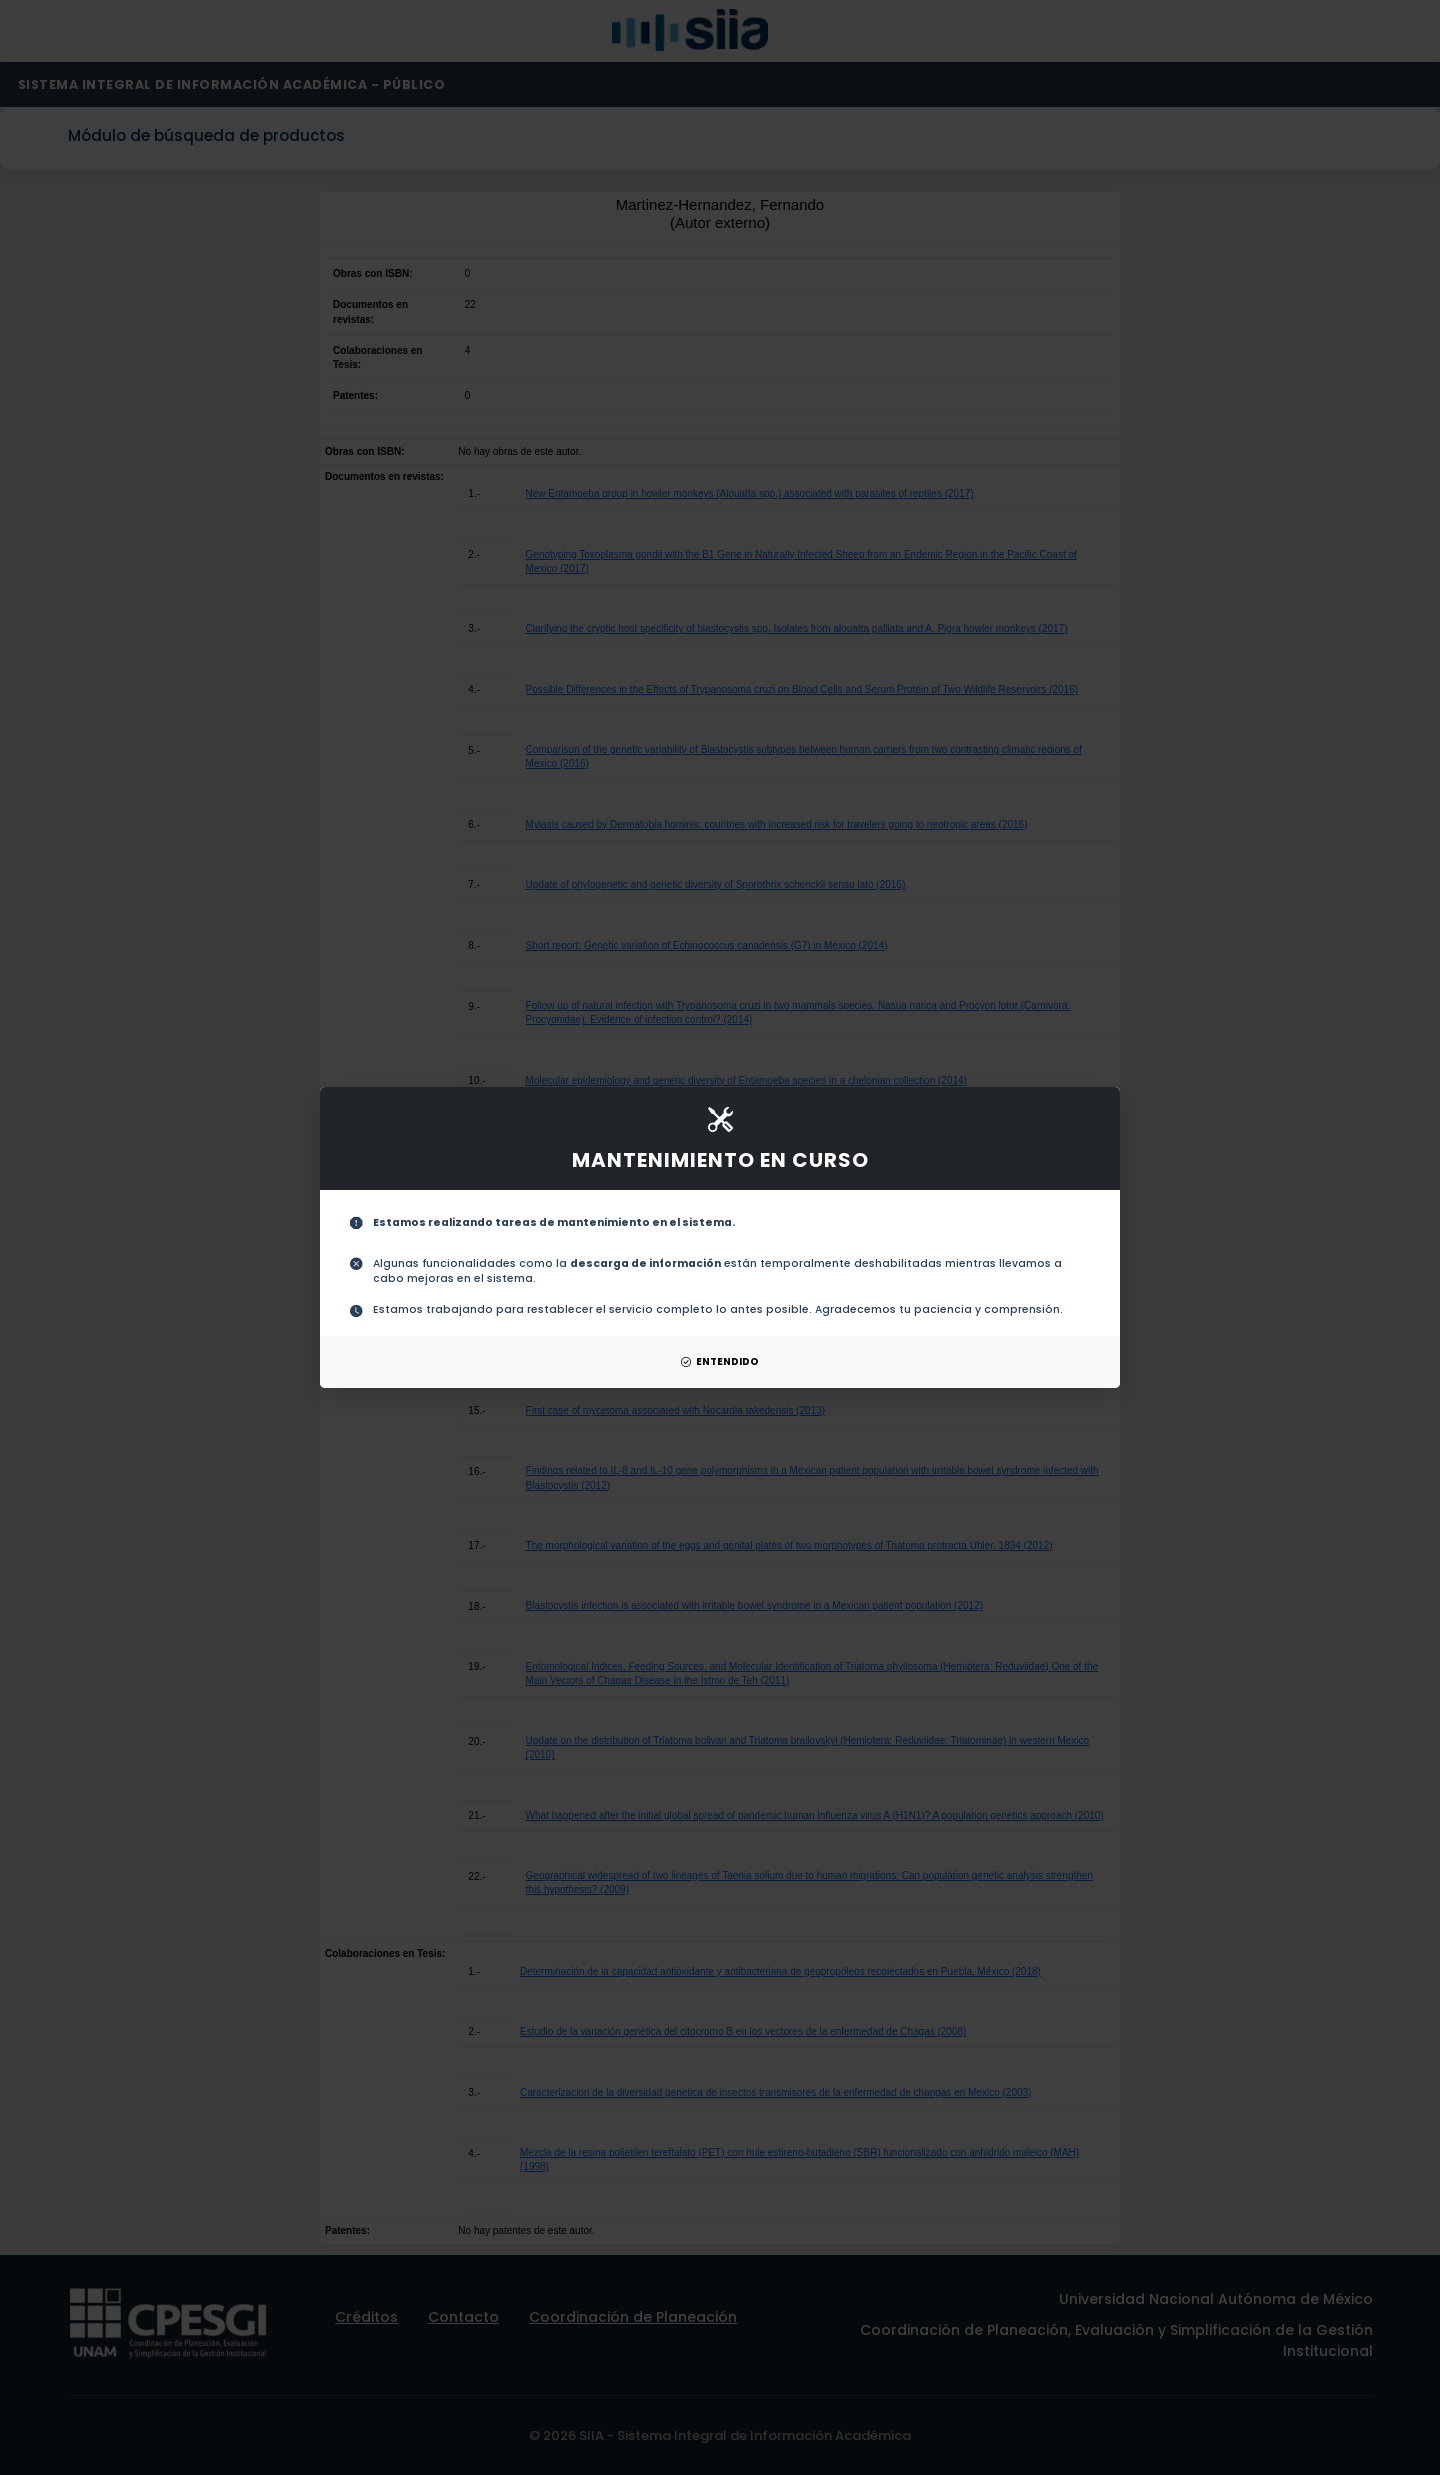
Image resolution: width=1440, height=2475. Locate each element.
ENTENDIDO (720, 1361)
